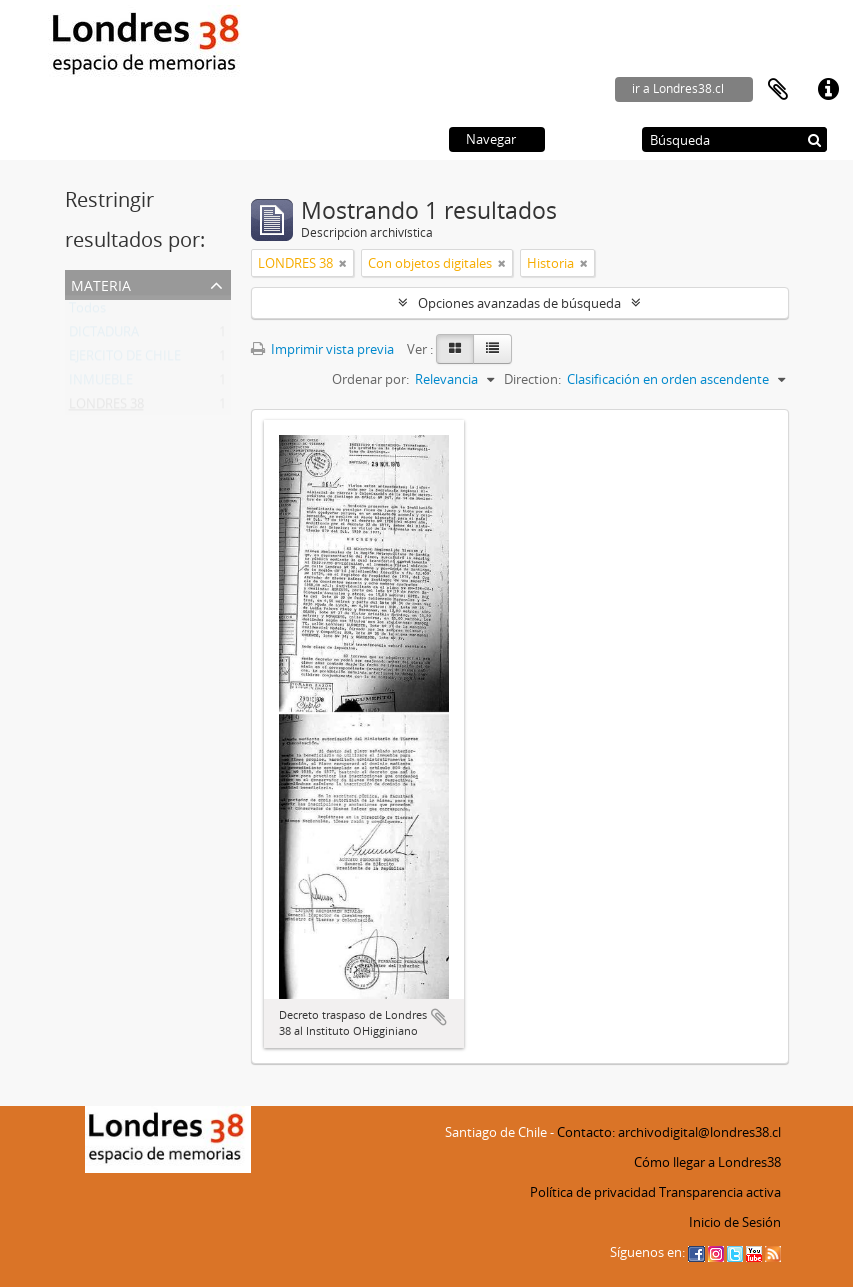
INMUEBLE (101, 384)
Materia (101, 283)
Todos (87, 312)
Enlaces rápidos (828, 90)
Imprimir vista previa (322, 349)
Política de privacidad (593, 1192)
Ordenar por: (370, 379)
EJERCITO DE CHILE (125, 360)
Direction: (532, 379)
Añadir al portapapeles (439, 1017)
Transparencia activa (720, 1192)
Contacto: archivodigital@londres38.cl (669, 1132)
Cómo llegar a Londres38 (707, 1162)
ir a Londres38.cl (678, 88)
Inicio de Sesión (735, 1222)
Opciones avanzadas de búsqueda (519, 303)
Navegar (491, 139)
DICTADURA (104, 336)
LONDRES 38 (106, 408)
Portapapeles (778, 90)
